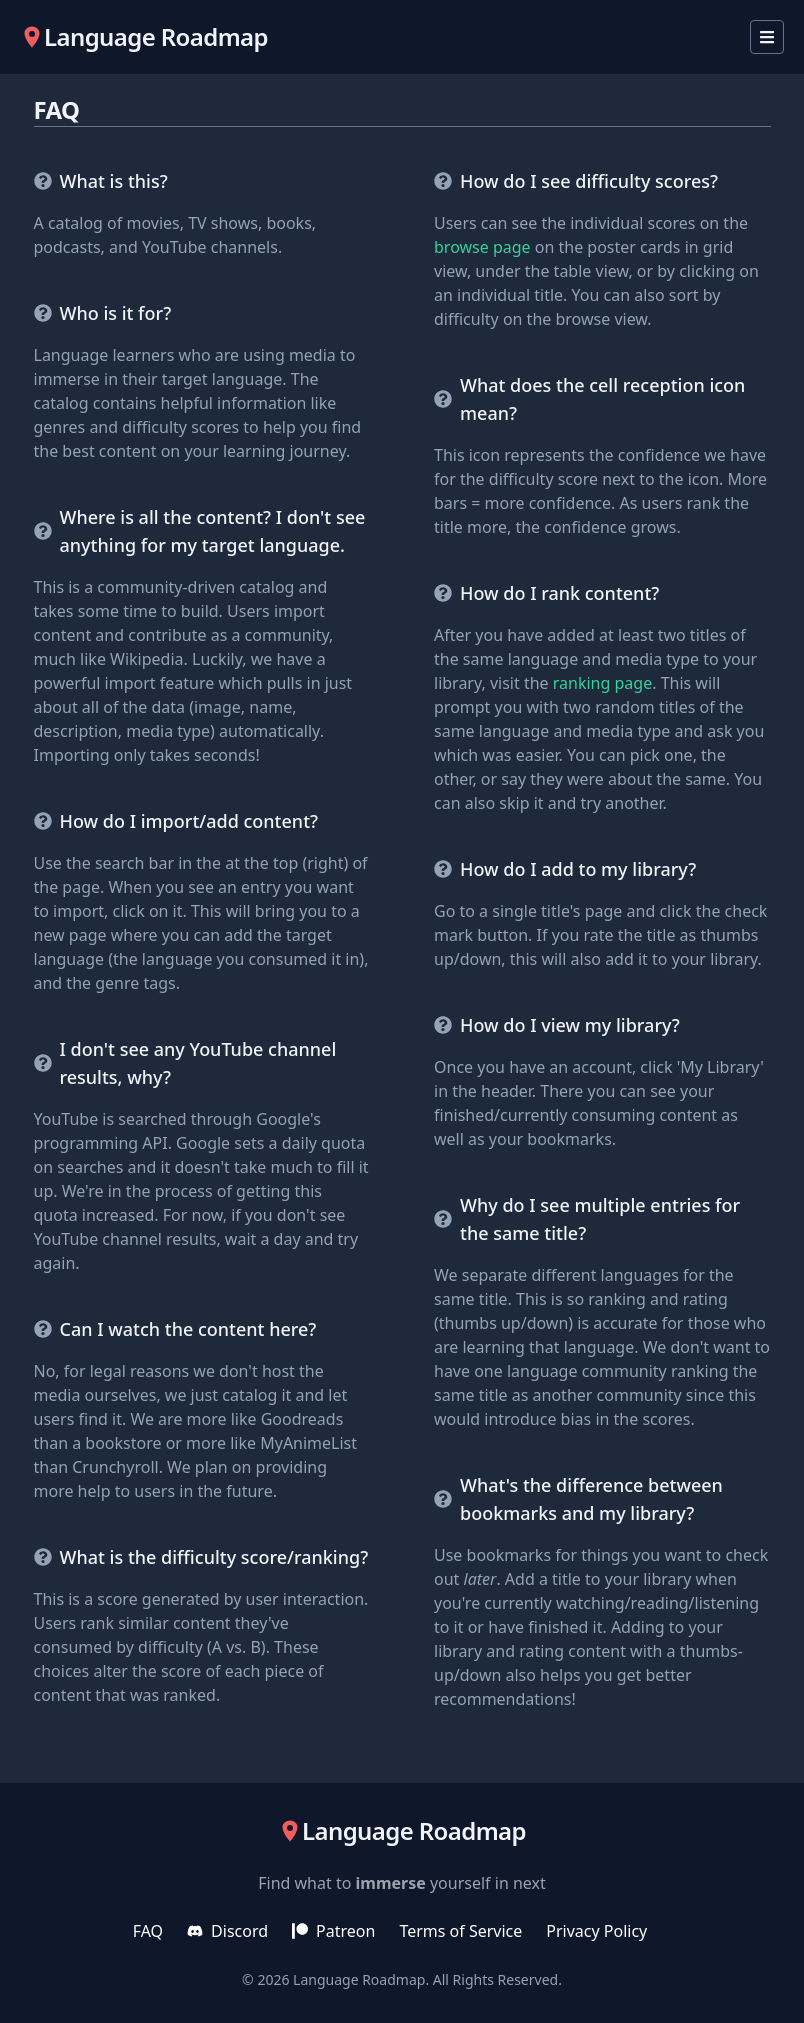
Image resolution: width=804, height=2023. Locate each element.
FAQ (148, 1931)
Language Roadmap (359, 1979)
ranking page (602, 683)
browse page (482, 247)
